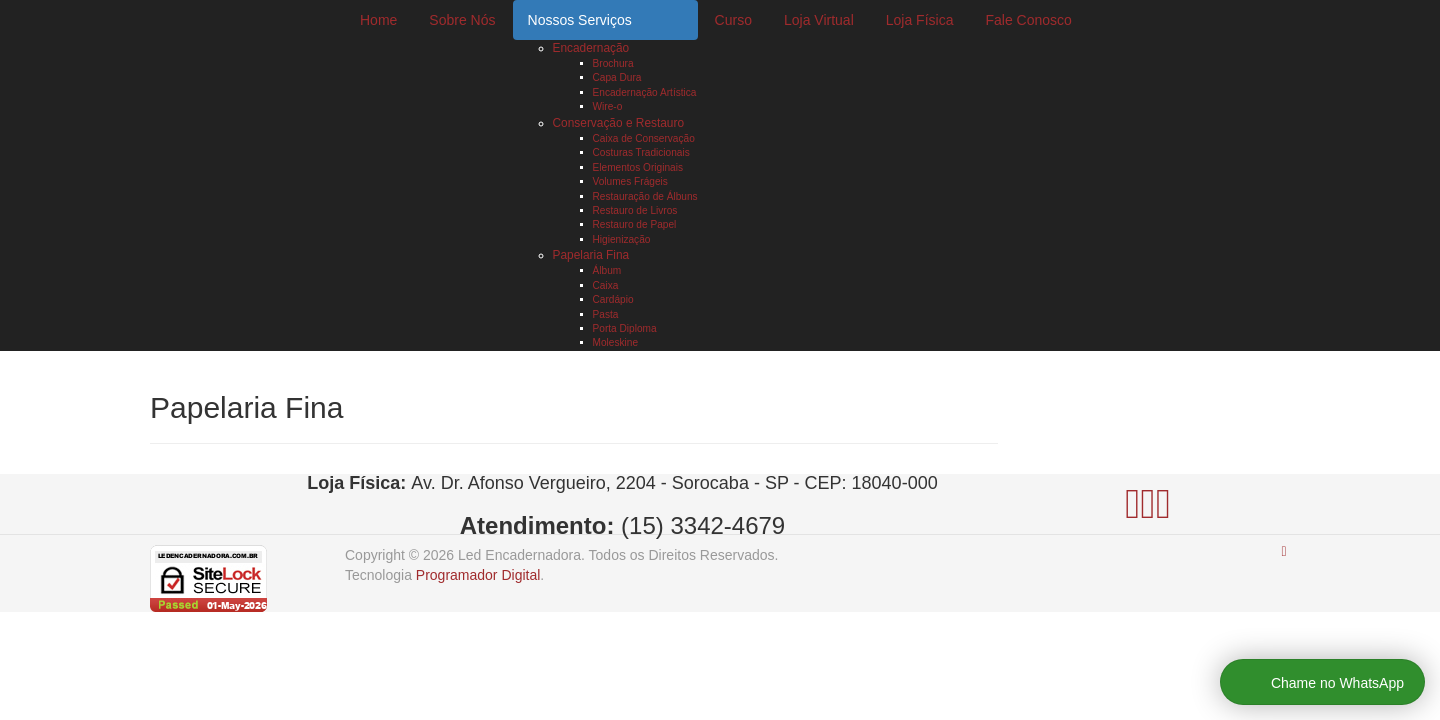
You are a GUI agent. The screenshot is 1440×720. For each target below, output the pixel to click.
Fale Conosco (1028, 20)
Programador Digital (478, 575)
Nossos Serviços (580, 20)
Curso (733, 20)
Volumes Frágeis (630, 181)
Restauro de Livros (635, 210)
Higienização (622, 239)
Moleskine (616, 342)
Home (378, 20)
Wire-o (608, 106)
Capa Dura (617, 77)
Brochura (613, 63)
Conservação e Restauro (619, 123)
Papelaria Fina (591, 255)
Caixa (606, 285)
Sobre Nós (462, 20)
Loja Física (920, 20)
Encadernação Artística (645, 92)
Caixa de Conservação (644, 138)
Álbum (607, 270)
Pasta (606, 314)
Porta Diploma (625, 328)
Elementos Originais (638, 167)
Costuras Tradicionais (641, 152)
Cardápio (613, 299)
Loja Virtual (819, 20)
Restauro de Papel (635, 224)
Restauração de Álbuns (645, 196)
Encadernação (591, 48)
